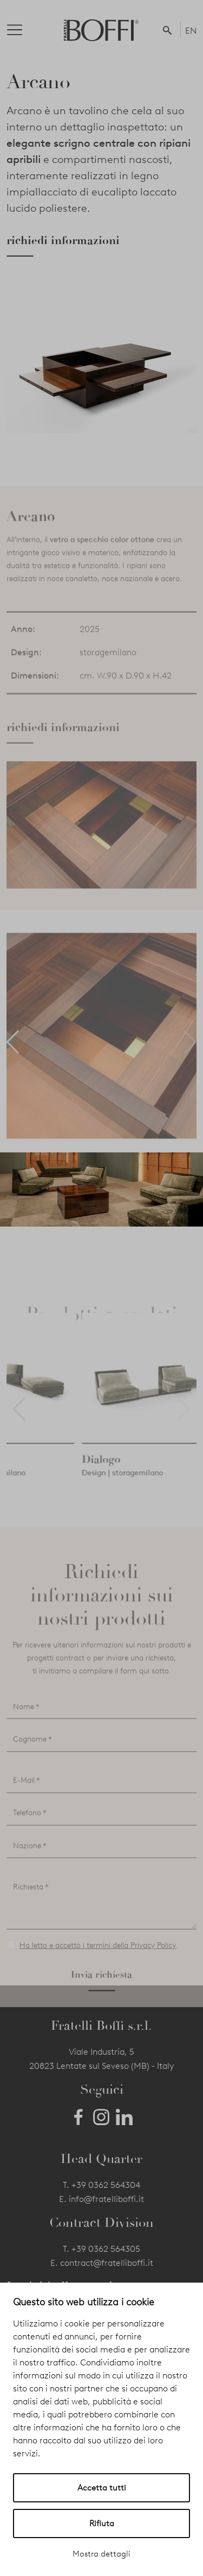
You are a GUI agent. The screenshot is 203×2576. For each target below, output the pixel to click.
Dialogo (163, 1491)
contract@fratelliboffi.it (106, 2263)
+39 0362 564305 (105, 2249)
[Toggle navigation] (23, 30)
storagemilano (108, 684)
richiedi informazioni (63, 240)
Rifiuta (101, 2523)
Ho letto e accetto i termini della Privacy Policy (97, 1977)
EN (191, 30)
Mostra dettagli (101, 2554)
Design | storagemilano (47, 1504)
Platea (21, 1491)
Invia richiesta (101, 2006)
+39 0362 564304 (105, 2185)
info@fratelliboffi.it (106, 2199)
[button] (169, 30)
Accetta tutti (101, 2488)
